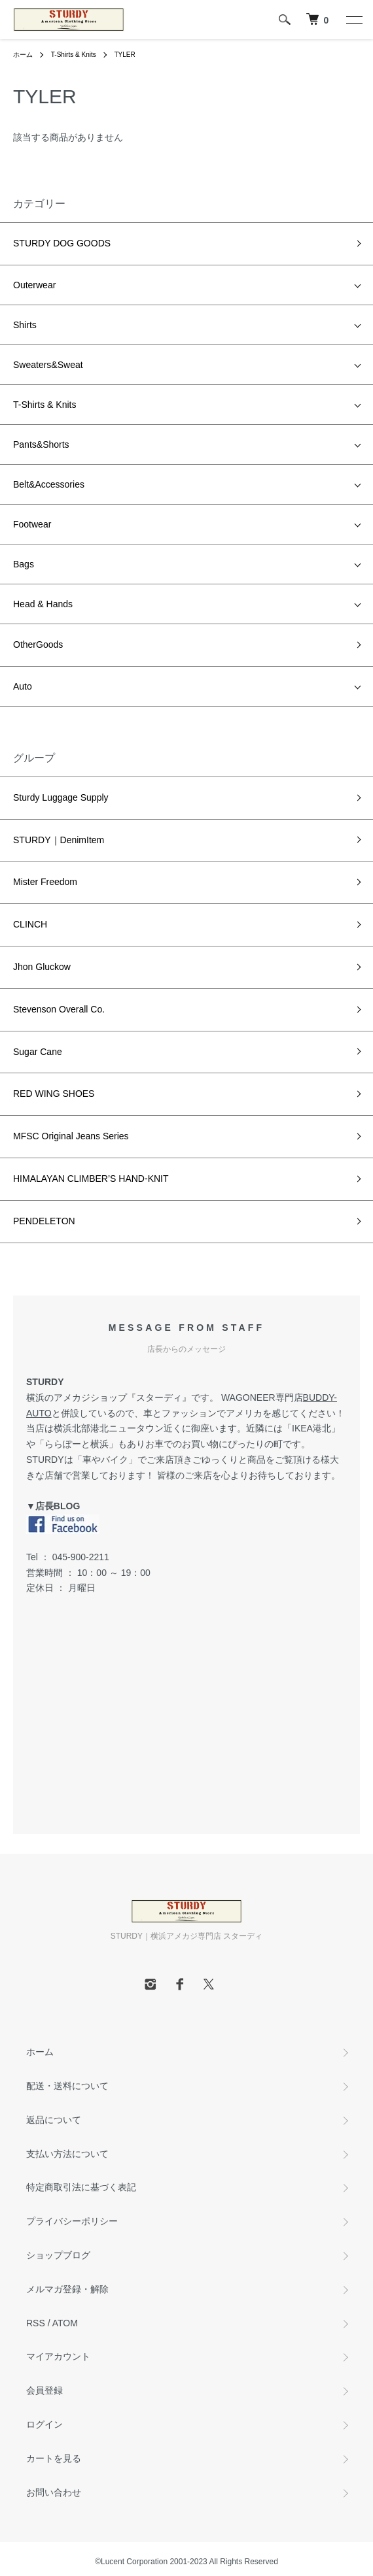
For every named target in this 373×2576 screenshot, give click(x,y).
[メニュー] (353, 19)
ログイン (44, 2424)
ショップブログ (58, 2255)
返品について (53, 2120)
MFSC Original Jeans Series (71, 1136)
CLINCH (30, 924)
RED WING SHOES (53, 1093)
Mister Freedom (45, 882)
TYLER (124, 54)
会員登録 (44, 2390)
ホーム (23, 54)
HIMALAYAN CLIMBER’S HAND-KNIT (91, 1178)
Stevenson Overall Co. (59, 1009)
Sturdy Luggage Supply (61, 797)
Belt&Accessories (48, 484)
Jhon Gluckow (42, 967)
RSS (35, 2323)
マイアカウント (58, 2356)
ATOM (65, 2323)
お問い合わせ (53, 2492)
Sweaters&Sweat (48, 365)
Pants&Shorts (41, 444)
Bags (23, 564)
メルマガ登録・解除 (67, 2289)
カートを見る (53, 2458)
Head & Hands (43, 604)
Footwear (32, 524)
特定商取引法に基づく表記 (81, 2187)
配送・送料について (67, 2086)
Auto (22, 686)
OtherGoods (38, 644)
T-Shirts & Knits (73, 54)
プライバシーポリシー (72, 2221)
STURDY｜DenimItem (58, 840)
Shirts (25, 325)
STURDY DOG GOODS (62, 243)
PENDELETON (44, 1221)
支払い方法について (67, 2154)
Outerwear (34, 285)
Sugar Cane (37, 1051)
